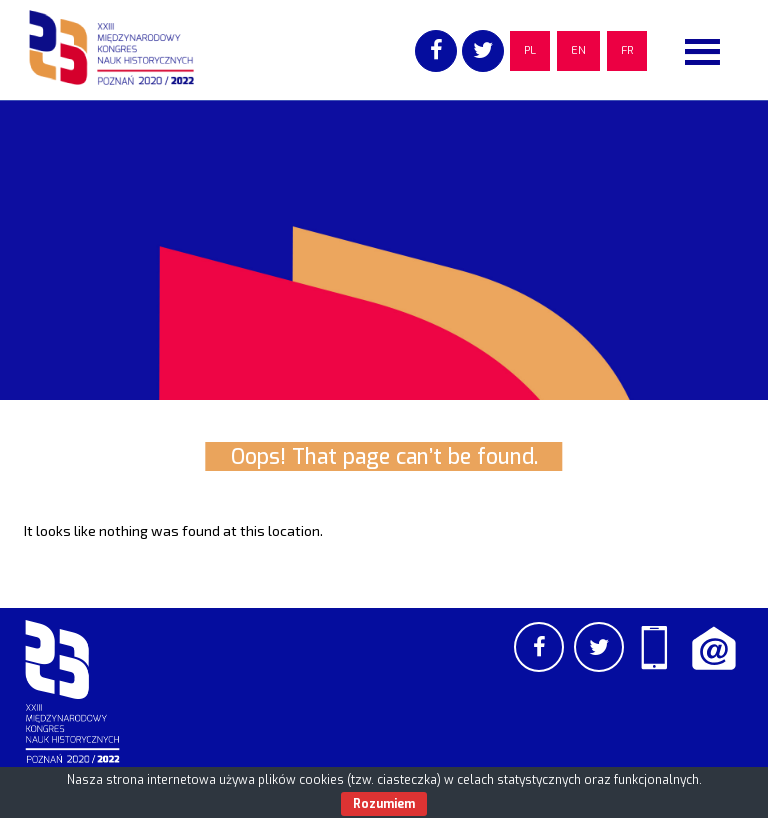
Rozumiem (384, 804)
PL (530, 50)
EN (578, 50)
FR (627, 50)
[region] (384, 250)
